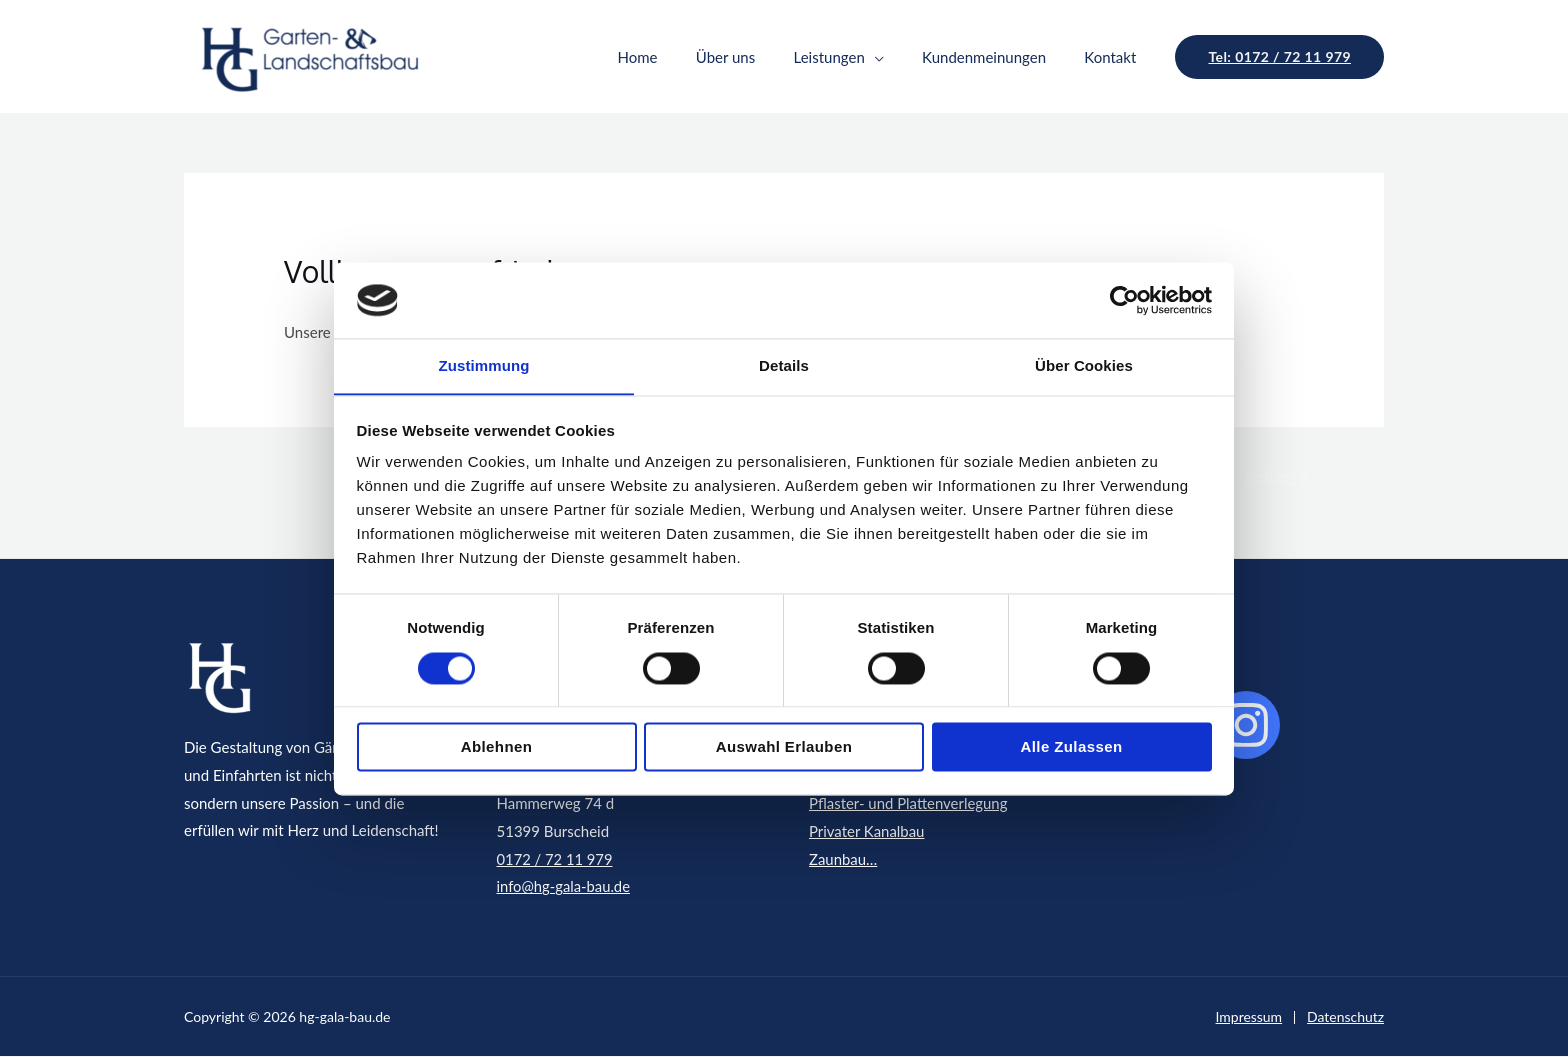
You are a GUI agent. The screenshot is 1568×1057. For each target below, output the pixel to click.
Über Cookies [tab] (1084, 365)
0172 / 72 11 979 (556, 859)
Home (675, 57)
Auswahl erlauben (784, 747)
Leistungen (849, 57)
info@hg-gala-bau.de (565, 887)
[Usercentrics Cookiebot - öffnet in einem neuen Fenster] (1124, 300)
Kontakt (1115, 57)
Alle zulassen (1072, 747)
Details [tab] (784, 365)
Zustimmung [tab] (484, 365)
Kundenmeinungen (997, 57)
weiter (1276, 475)
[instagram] (1246, 726)
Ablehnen (497, 747)
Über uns (754, 57)
